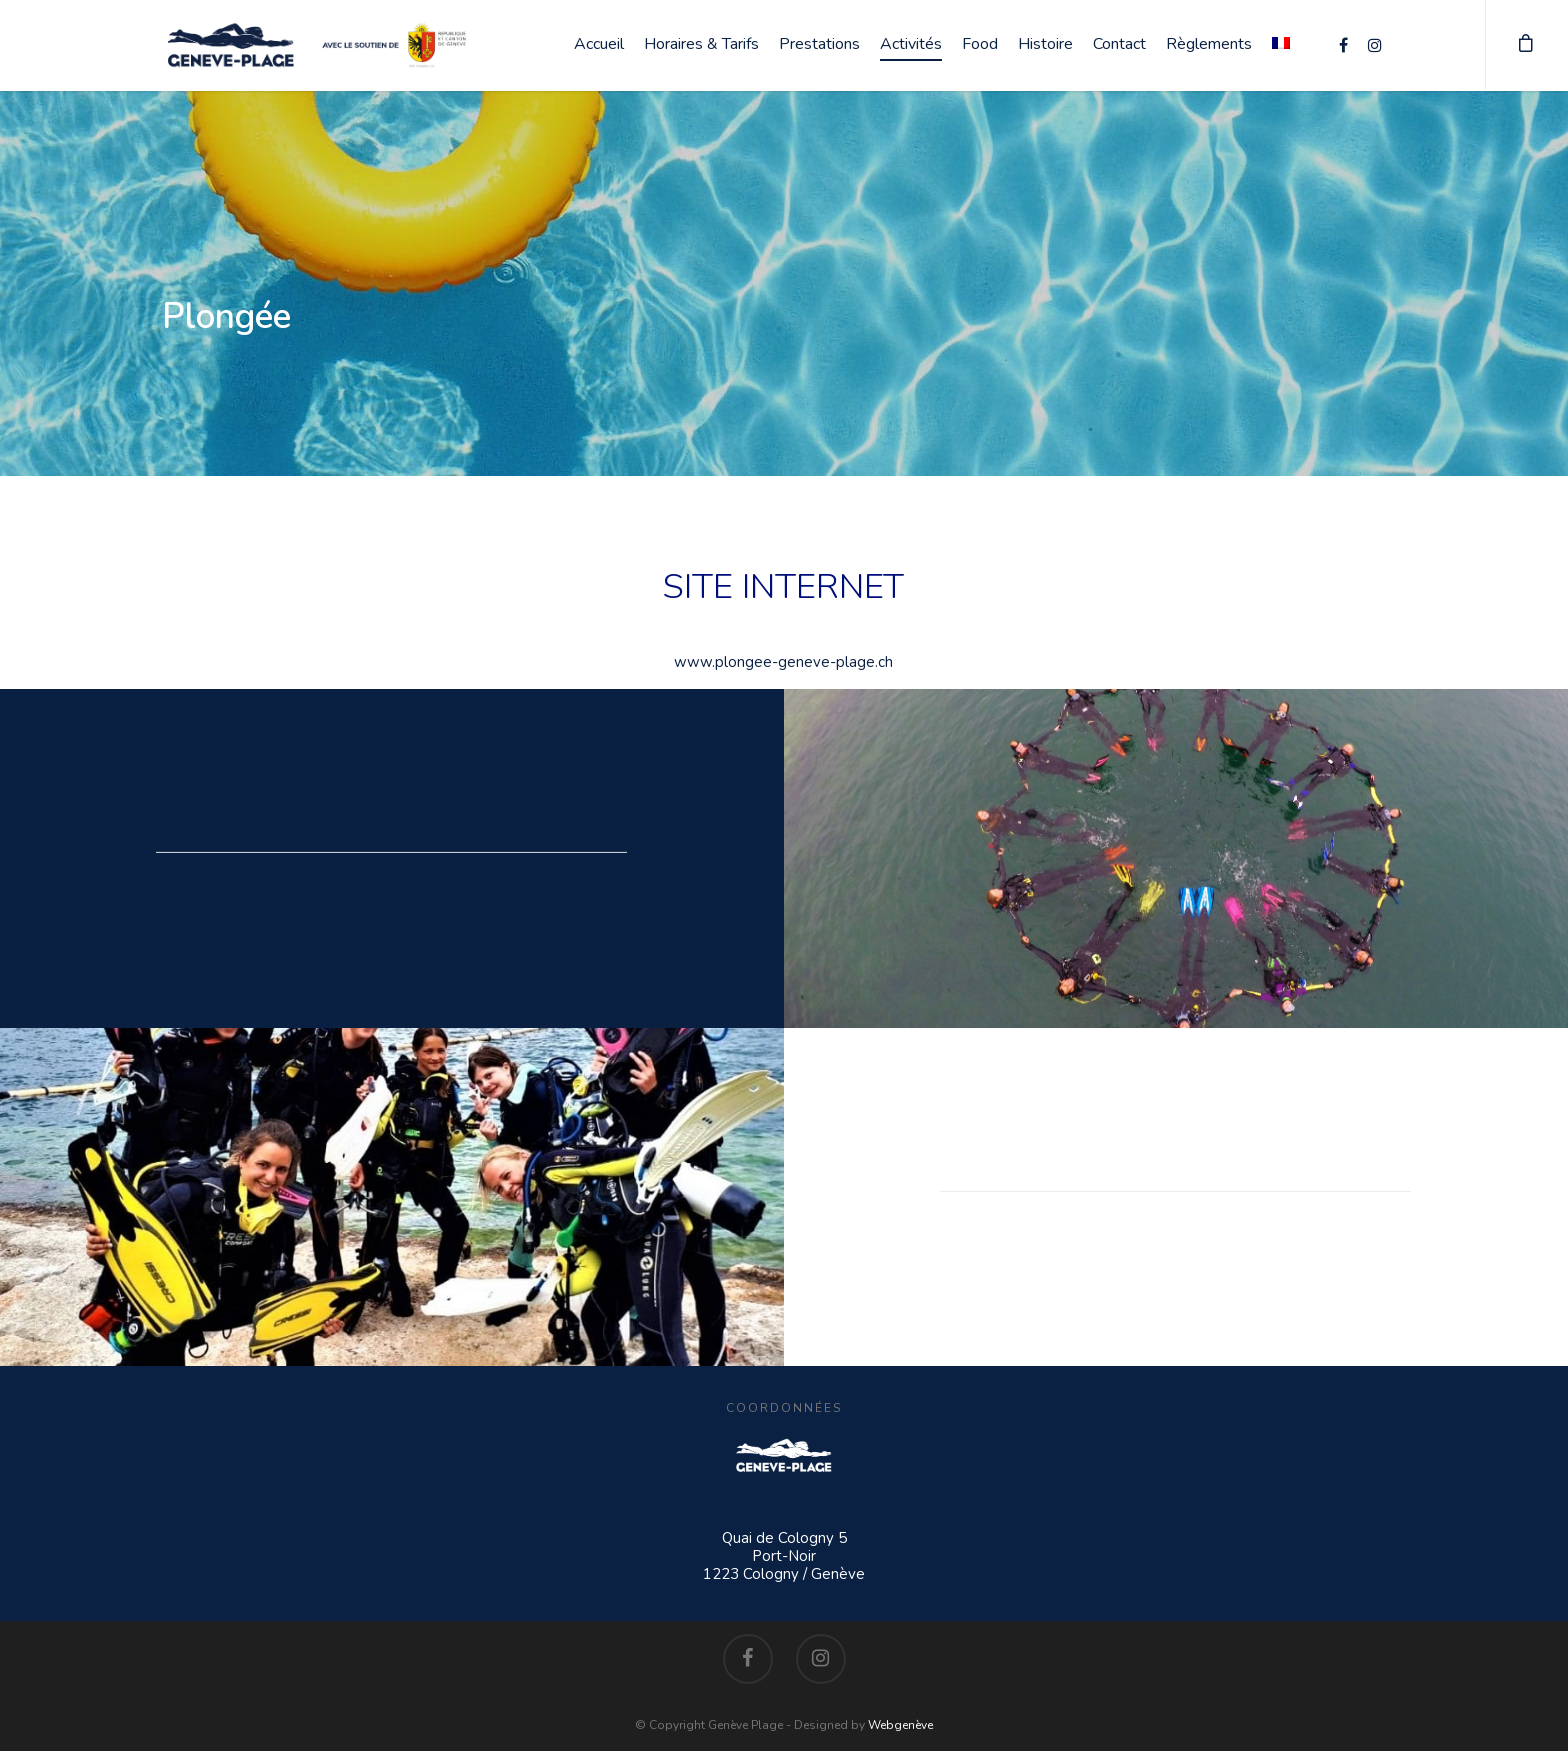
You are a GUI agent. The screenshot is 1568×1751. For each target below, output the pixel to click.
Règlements (1209, 44)
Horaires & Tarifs (701, 44)
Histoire (1045, 44)
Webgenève (900, 1725)
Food (980, 44)
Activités (911, 44)
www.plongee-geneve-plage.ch (783, 662)
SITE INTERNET (783, 586)
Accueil (599, 44)
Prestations (819, 44)
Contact (1119, 44)
